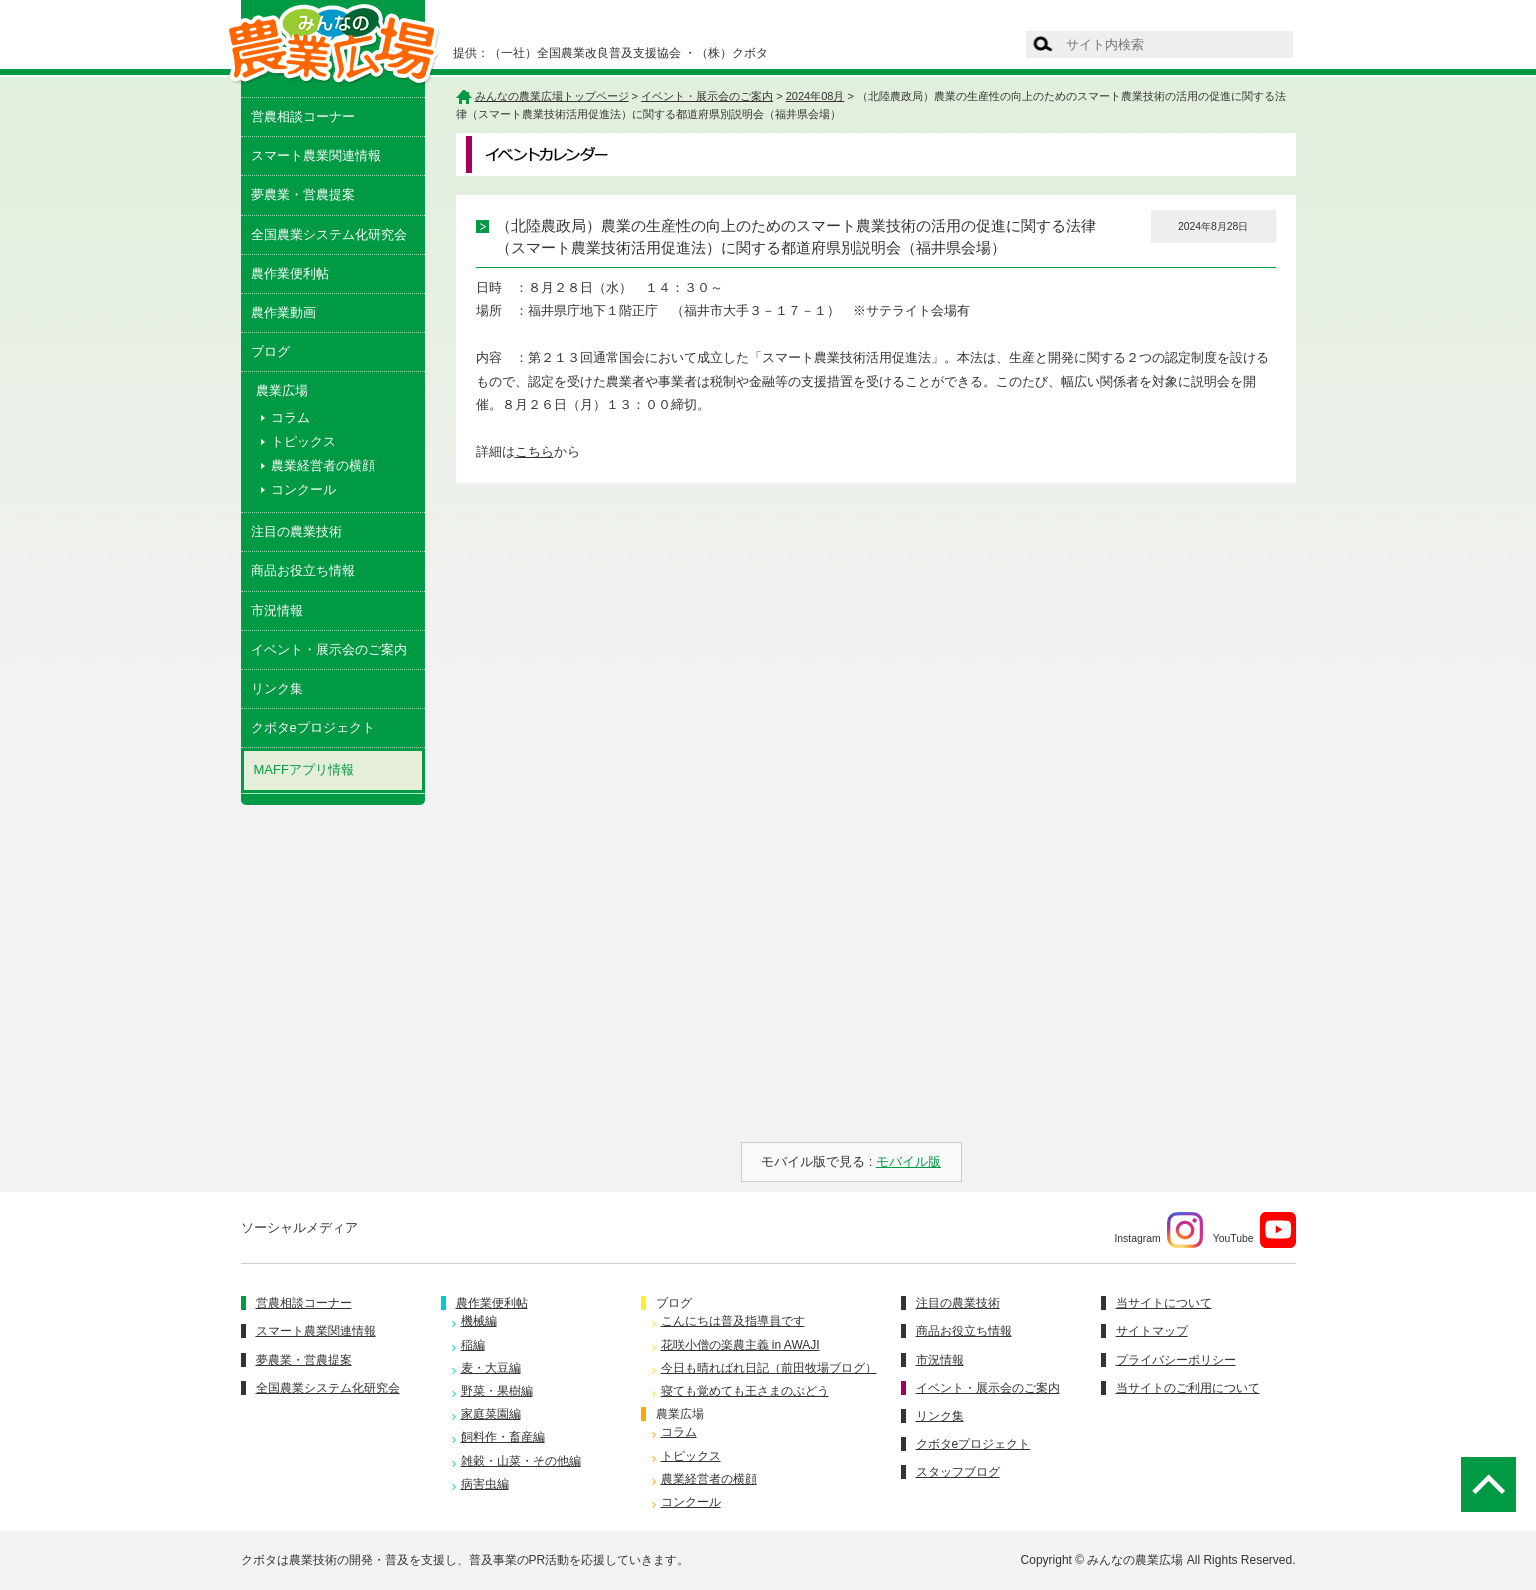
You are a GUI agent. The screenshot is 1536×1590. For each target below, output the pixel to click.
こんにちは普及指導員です (733, 1321)
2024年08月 (815, 96)
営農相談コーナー (303, 116)
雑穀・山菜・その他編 (521, 1461)
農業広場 (680, 1414)
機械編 (479, 1321)
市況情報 (277, 610)
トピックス (303, 441)
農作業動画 (283, 312)
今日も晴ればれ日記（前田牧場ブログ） (769, 1368)
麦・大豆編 (491, 1368)
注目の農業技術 (296, 531)
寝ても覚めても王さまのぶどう (745, 1391)
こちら (534, 451)
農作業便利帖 (290, 273)
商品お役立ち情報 (303, 570)
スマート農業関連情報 (316, 155)
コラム (290, 417)
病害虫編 (485, 1484)
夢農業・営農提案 (303, 194)
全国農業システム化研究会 (329, 234)
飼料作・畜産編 (503, 1437)
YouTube (1254, 1230)
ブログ (270, 351)
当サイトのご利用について (1188, 1388)
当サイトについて (1164, 1303)
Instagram (1158, 1230)
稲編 (473, 1345)
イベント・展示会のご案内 (329, 649)
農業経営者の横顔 (323, 465)
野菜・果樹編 (497, 1391)
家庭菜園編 (491, 1414)
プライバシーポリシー (1176, 1360)
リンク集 (277, 688)
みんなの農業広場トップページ (552, 96)
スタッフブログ (958, 1472)
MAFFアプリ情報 (304, 769)
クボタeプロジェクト (313, 727)
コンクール (303, 489)
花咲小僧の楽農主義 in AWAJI (740, 1345)
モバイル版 (908, 1161)
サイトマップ (1152, 1331)
